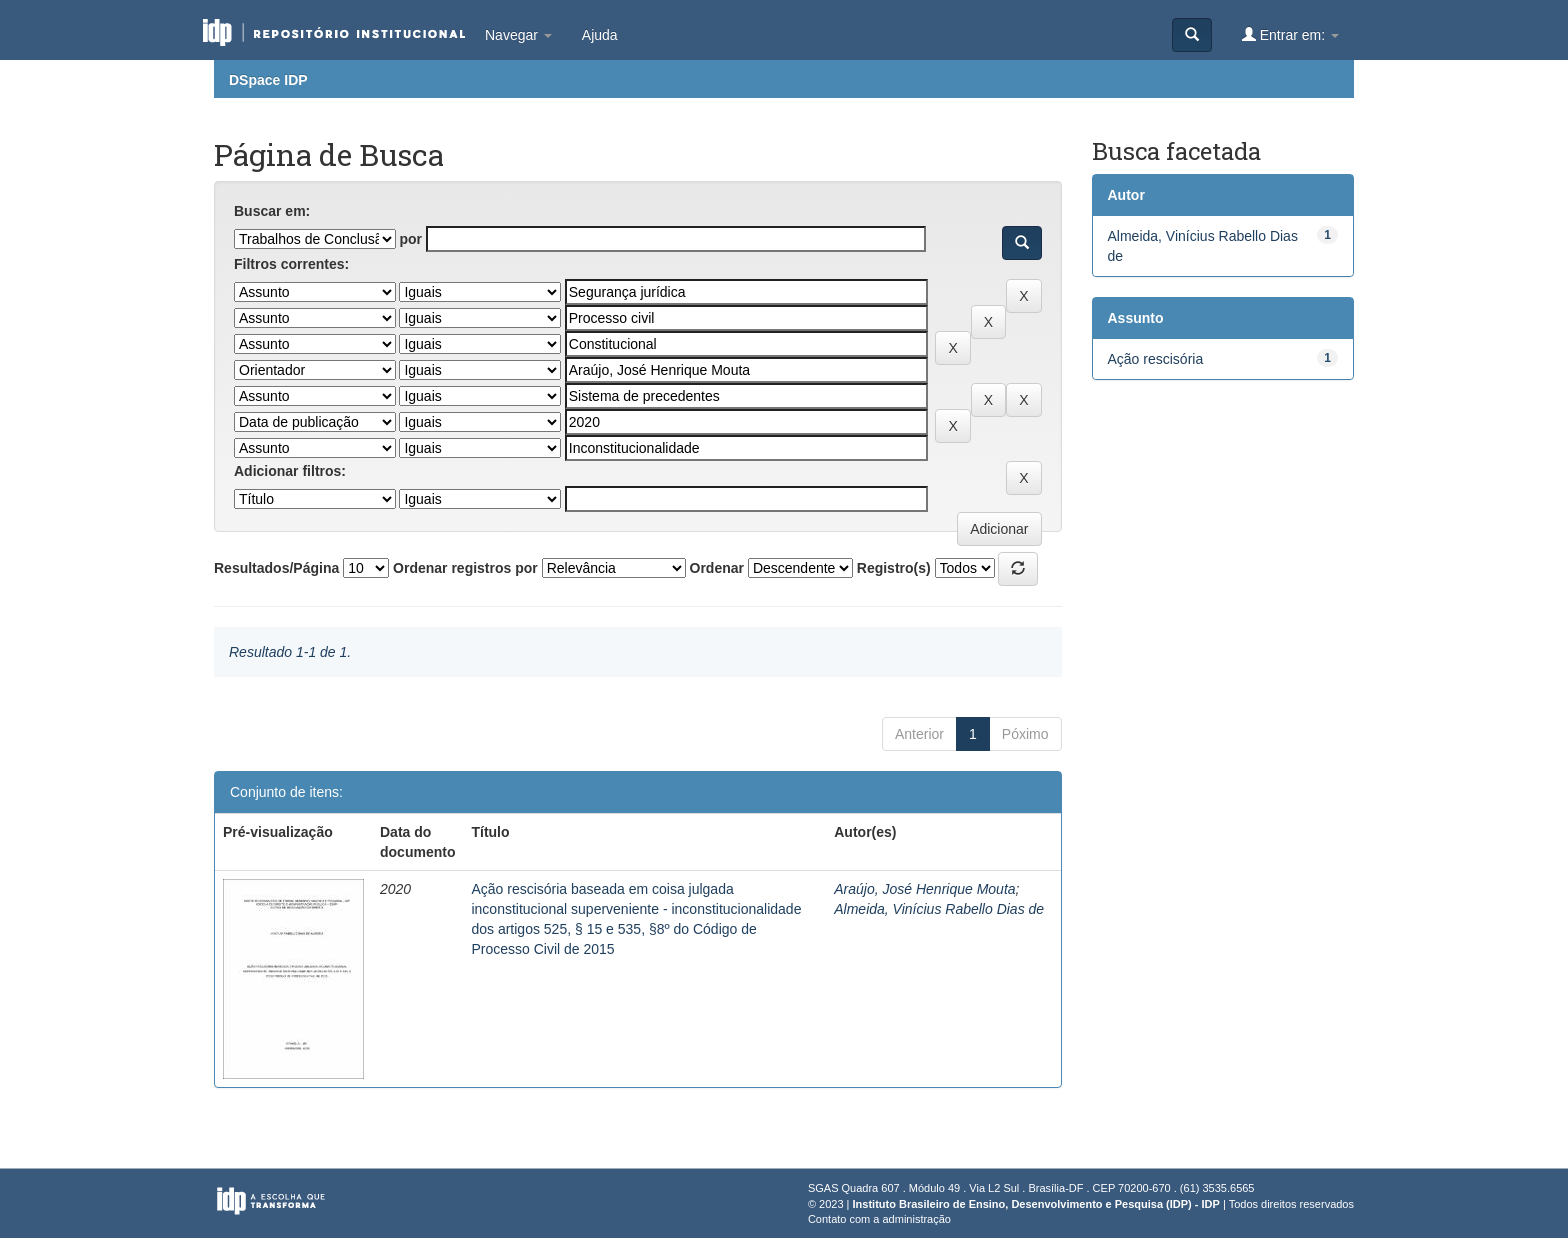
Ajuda (600, 35)
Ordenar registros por (465, 568)
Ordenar (717, 568)
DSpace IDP (268, 80)
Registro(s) (894, 568)
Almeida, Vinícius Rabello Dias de (939, 909)
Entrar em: (1290, 34)
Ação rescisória (1156, 359)
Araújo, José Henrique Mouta (924, 889)
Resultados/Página (276, 568)
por (410, 239)
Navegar (518, 35)
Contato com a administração (879, 1219)
